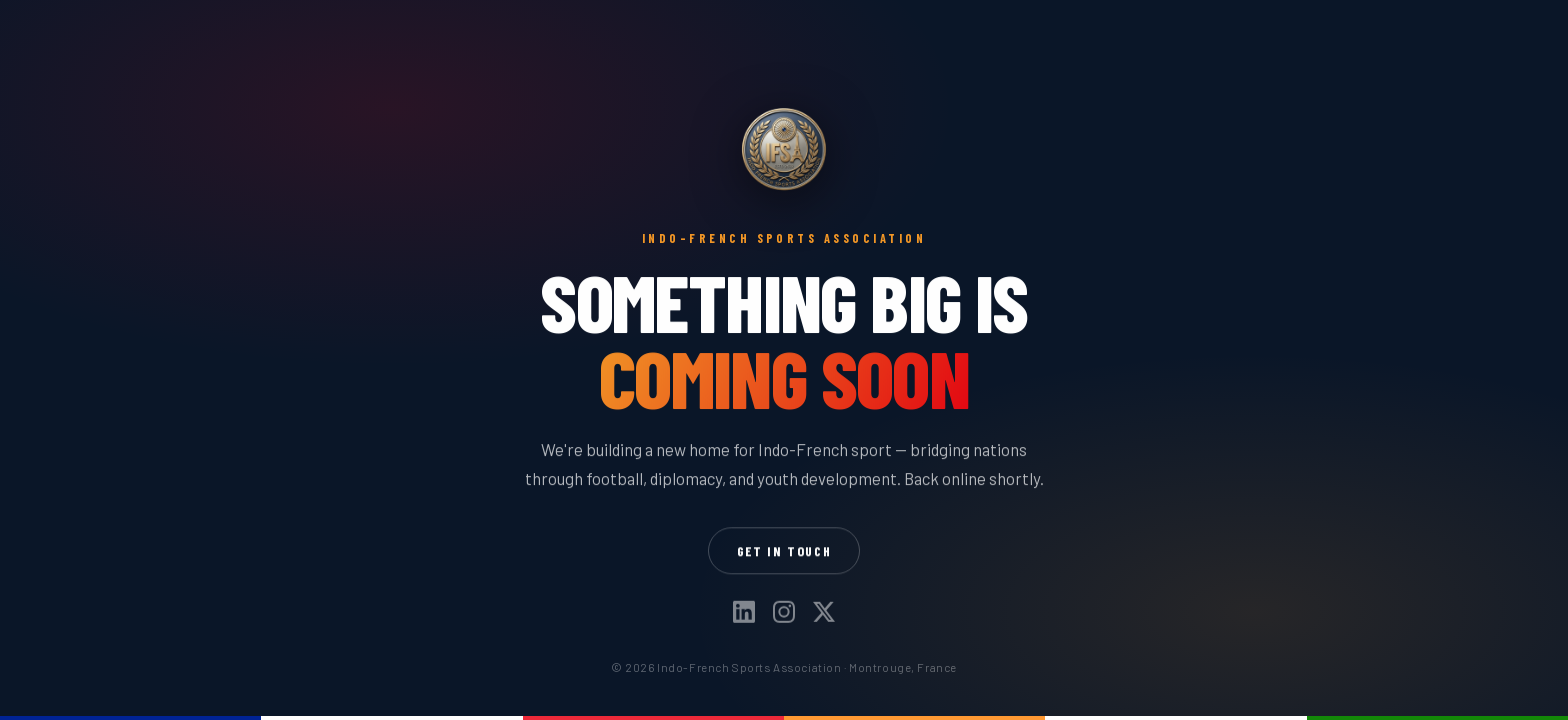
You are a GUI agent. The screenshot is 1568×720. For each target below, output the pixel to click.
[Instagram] (784, 613)
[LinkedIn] (744, 613)
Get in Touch (784, 550)
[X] (824, 613)
